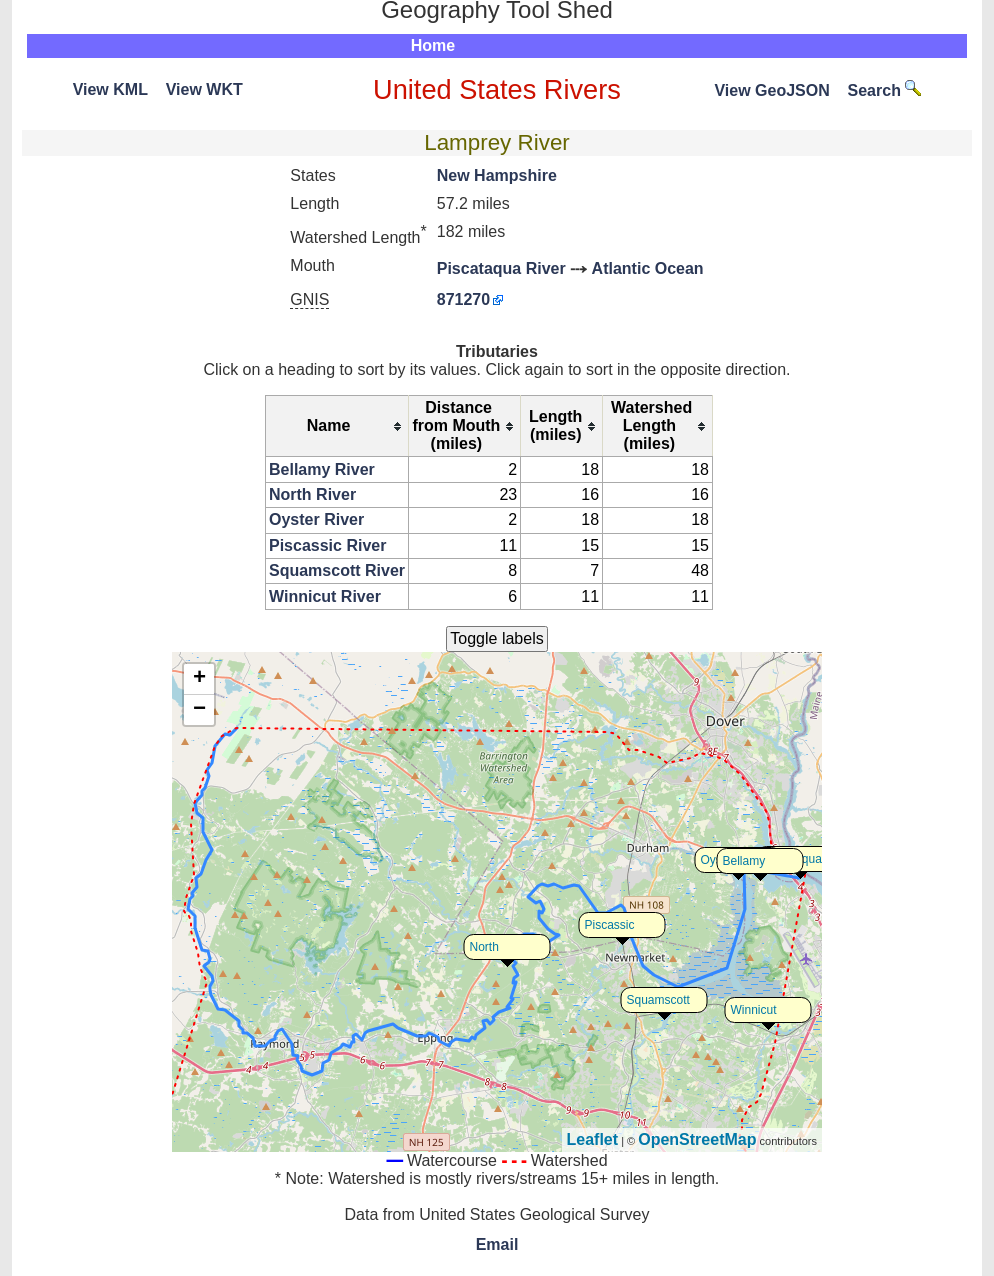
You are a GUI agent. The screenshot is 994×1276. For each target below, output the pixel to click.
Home (433, 45)
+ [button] (199, 679)
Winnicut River (325, 596)
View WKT (204, 89)
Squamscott (658, 1000)
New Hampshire (497, 175)
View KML (110, 89)
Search (885, 90)
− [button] (199, 710)
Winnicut (754, 1010)
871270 (463, 299)
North (484, 947)
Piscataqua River (501, 268)
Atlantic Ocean (648, 268)
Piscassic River (327, 545)
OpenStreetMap (697, 1139)
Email (497, 1244)
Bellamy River (322, 469)
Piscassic (610, 925)
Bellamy (744, 861)
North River (312, 494)
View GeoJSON (771, 90)
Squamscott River (337, 570)
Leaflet (593, 1139)
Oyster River (316, 519)
